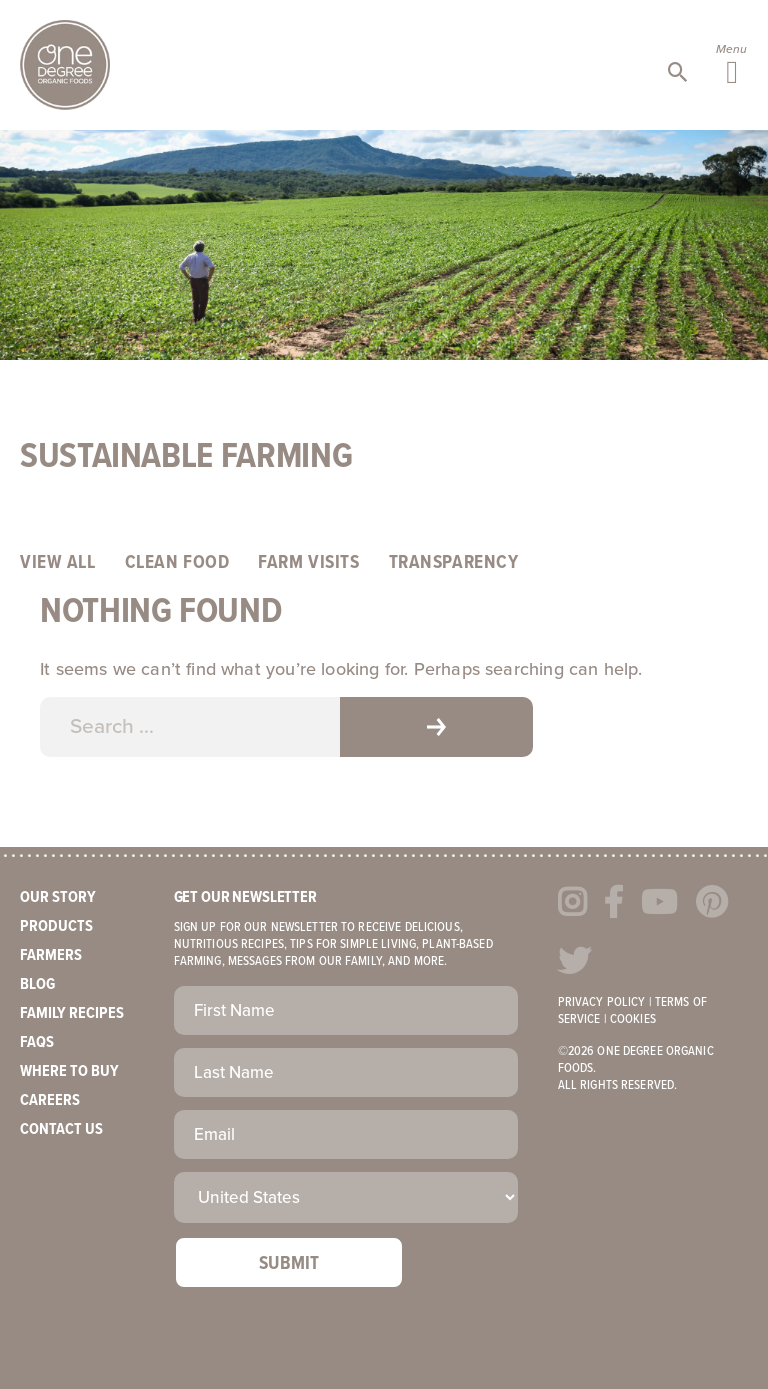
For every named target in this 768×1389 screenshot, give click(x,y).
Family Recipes (72, 1013)
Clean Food (177, 563)
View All (58, 563)
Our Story (58, 897)
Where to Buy (69, 1071)
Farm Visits (308, 563)
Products (56, 926)
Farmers (51, 955)
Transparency (454, 563)
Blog (37, 984)
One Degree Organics (65, 65)
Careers (50, 1100)
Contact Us (61, 1129)
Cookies (633, 1019)
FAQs (37, 1042)
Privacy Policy (602, 1002)
